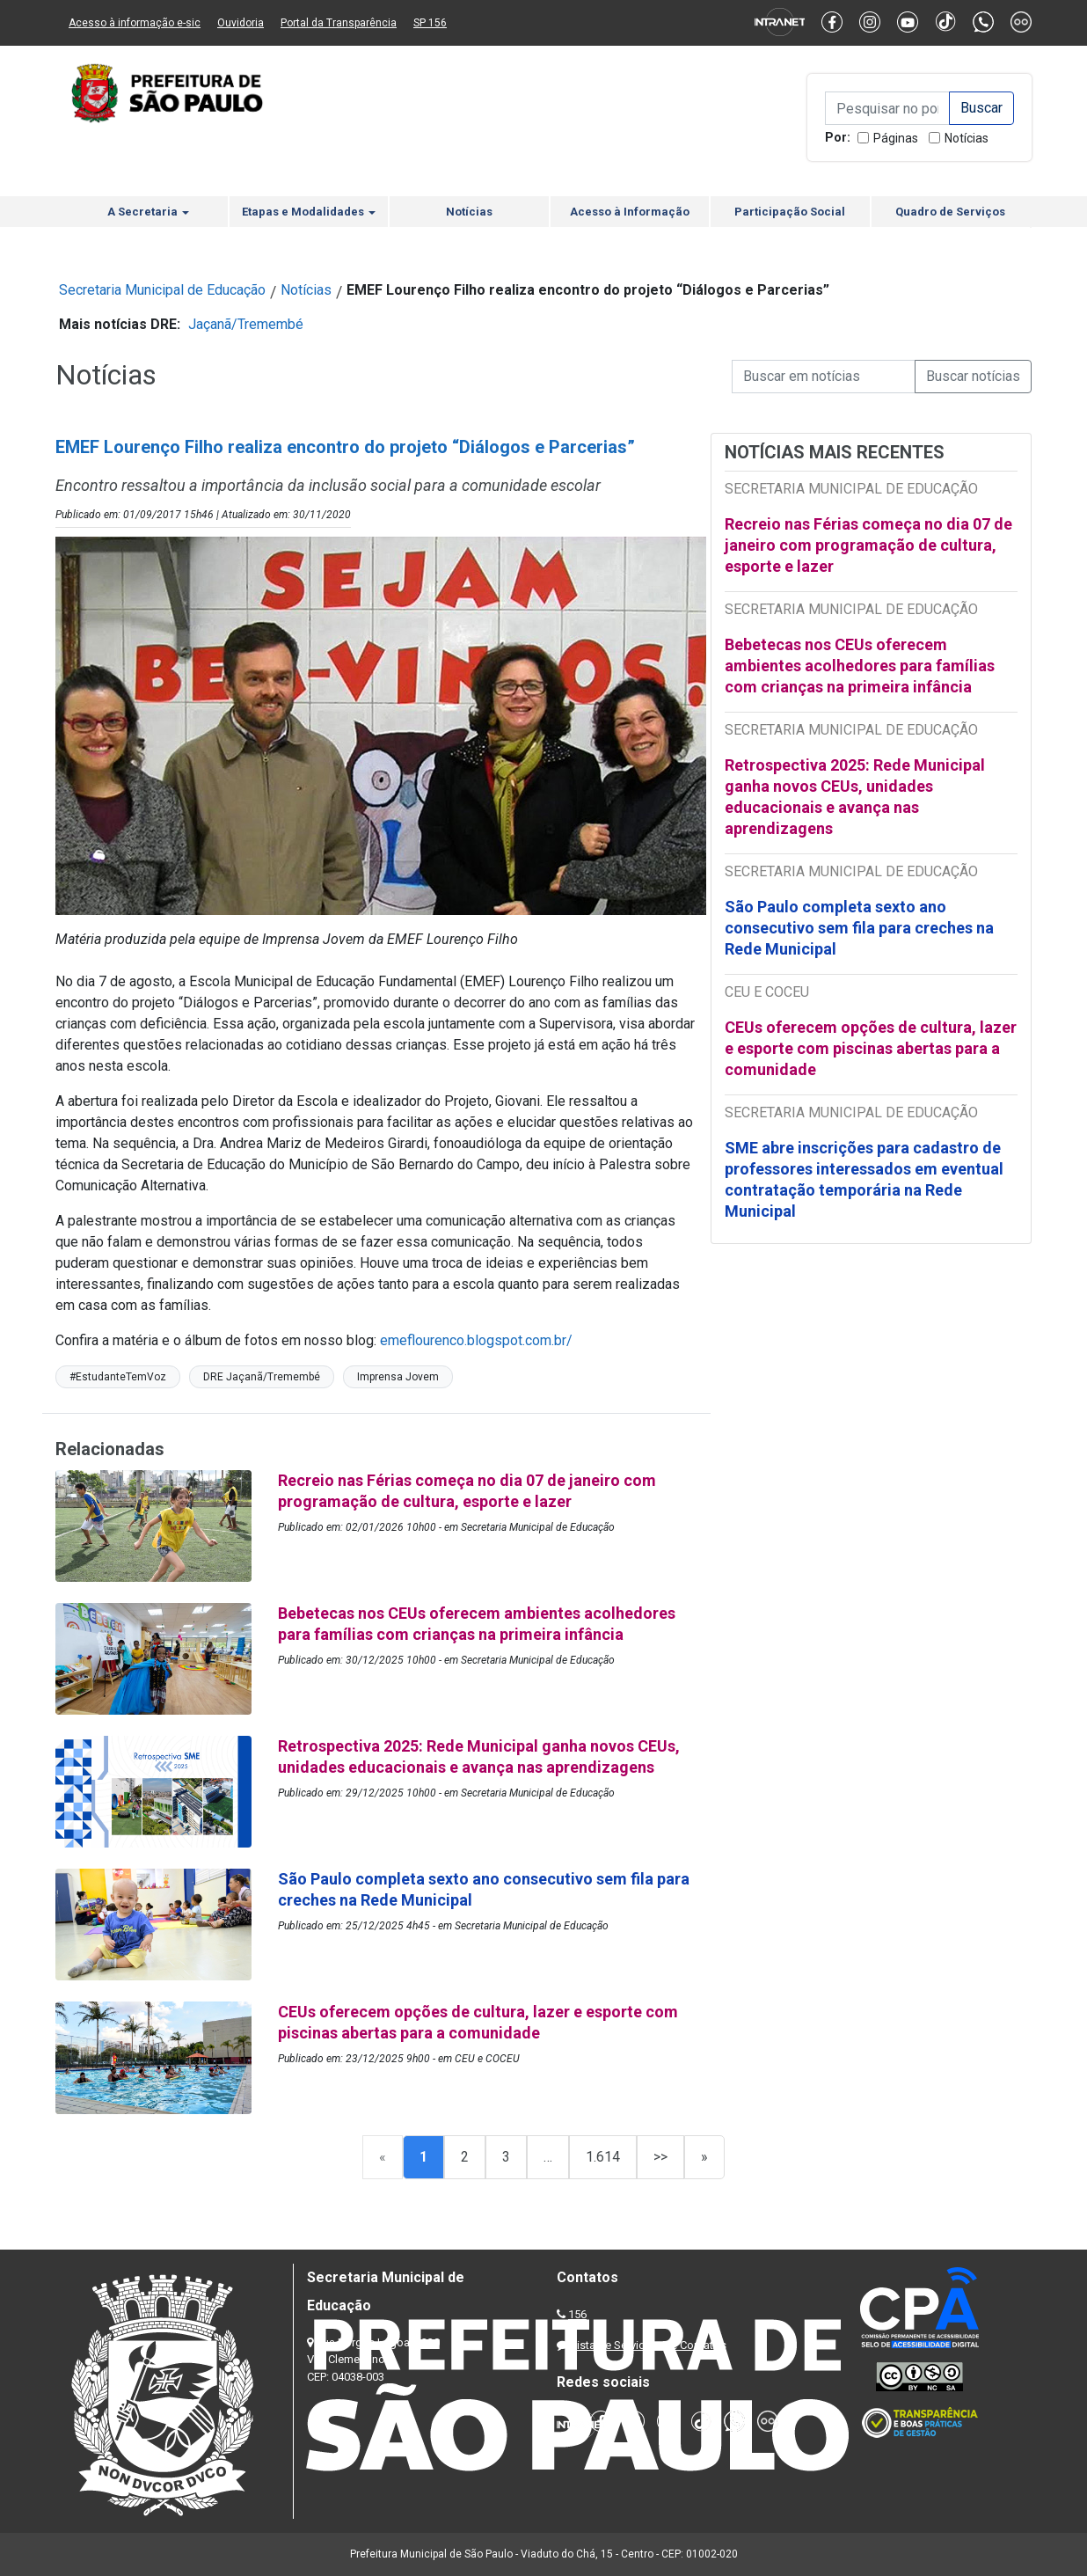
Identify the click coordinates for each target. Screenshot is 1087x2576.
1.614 (603, 2156)
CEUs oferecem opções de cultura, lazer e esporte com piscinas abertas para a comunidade (871, 1048)
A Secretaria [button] (148, 211)
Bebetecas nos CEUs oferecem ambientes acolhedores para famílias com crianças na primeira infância (860, 665)
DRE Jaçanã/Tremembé (261, 1377)
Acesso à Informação (629, 211)
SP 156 (430, 23)
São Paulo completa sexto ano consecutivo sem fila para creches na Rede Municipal (859, 927)
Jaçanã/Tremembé (245, 324)
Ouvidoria (240, 23)
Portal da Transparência (339, 23)
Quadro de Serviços (950, 211)
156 (577, 2314)
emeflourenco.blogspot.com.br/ (476, 1340)
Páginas (895, 138)
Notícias (967, 138)
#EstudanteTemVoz (117, 1377)
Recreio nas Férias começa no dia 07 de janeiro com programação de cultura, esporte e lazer (868, 545)
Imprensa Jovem (398, 1377)
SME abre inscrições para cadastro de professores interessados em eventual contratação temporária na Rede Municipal (864, 1179)
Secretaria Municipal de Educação (162, 290)
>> (660, 2156)
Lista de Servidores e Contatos (648, 2345)
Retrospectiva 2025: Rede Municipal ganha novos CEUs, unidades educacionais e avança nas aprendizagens (855, 797)
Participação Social (789, 211)
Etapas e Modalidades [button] (309, 211)
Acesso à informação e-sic (135, 23)
